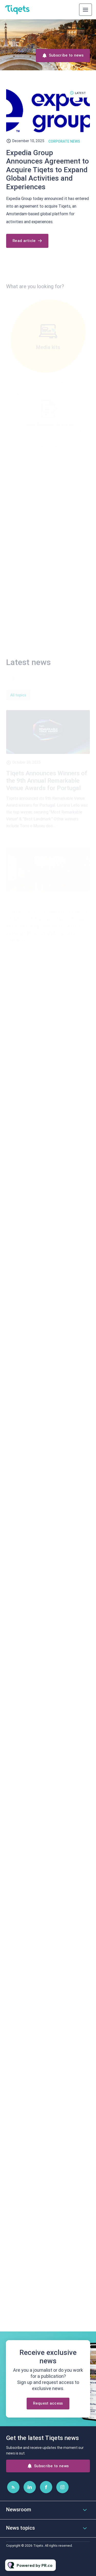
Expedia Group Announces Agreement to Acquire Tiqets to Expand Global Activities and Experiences (47, 170)
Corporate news (64, 141)
